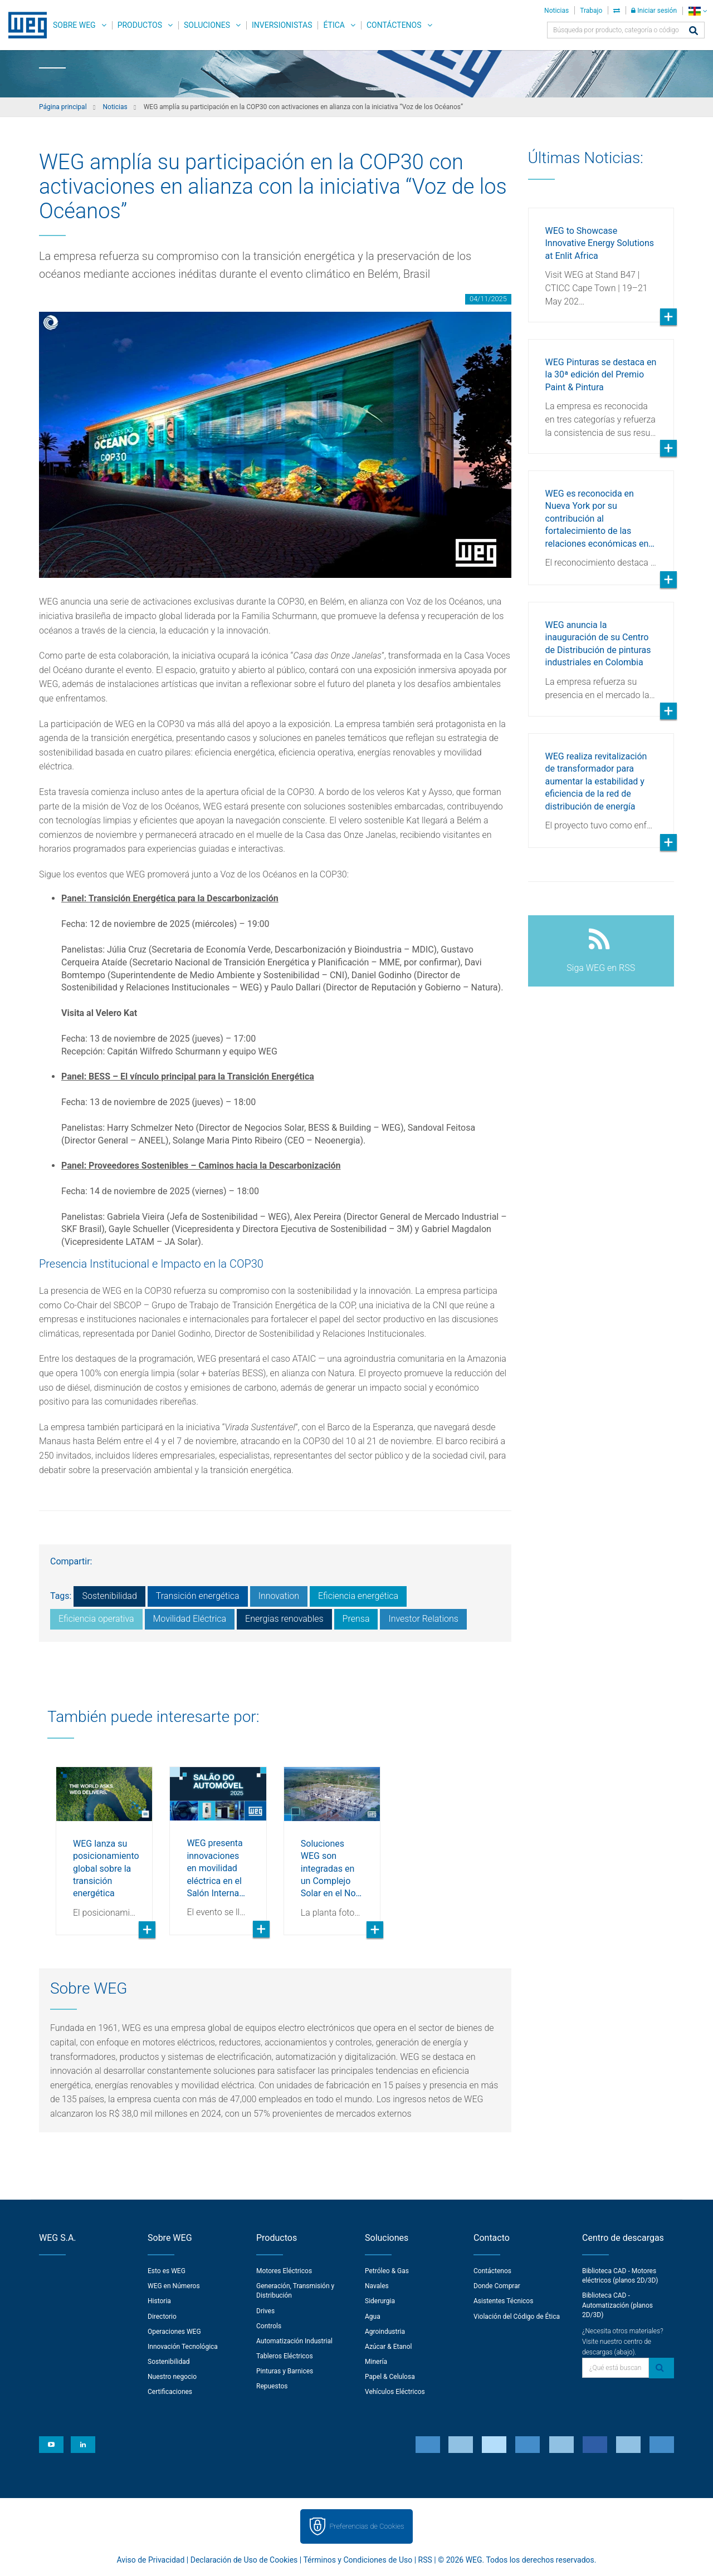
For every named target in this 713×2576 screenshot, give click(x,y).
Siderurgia (380, 2301)
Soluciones (207, 25)
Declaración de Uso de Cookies (244, 2559)
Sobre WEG (74, 25)
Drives (265, 2311)
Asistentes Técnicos (503, 2301)
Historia (159, 2301)
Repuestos (272, 2386)
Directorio (162, 2316)
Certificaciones (170, 2392)
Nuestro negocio (172, 2377)
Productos (140, 25)
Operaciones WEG (174, 2331)
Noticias (556, 10)
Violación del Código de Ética (516, 2316)
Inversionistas (282, 25)
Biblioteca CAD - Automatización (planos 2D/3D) (617, 2305)
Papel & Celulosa (390, 2377)
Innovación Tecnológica (183, 2347)
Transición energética (198, 1596)
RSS (425, 2559)
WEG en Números (174, 2286)
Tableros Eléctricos (284, 2356)
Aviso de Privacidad (151, 2559)
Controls (268, 2326)
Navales (377, 2286)
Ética (334, 25)
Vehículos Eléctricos (395, 2392)
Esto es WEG (166, 2271)
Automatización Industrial (294, 2341)
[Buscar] (693, 31)
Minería (376, 2362)
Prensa (356, 1618)
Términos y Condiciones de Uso (357, 2559)
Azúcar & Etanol (388, 2347)
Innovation (278, 1596)
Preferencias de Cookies (366, 2526)
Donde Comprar (496, 2286)
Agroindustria (385, 2331)
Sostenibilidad (109, 1596)
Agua (372, 2316)
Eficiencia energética (358, 1596)
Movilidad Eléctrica (190, 1618)
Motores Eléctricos (284, 2271)
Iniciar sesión (654, 10)
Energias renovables (284, 1618)
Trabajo (591, 10)
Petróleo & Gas (387, 2271)
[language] (697, 11)
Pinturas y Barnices (284, 2371)
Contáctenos (394, 25)
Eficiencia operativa (96, 1618)
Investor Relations (423, 1618)
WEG (23, 25)
